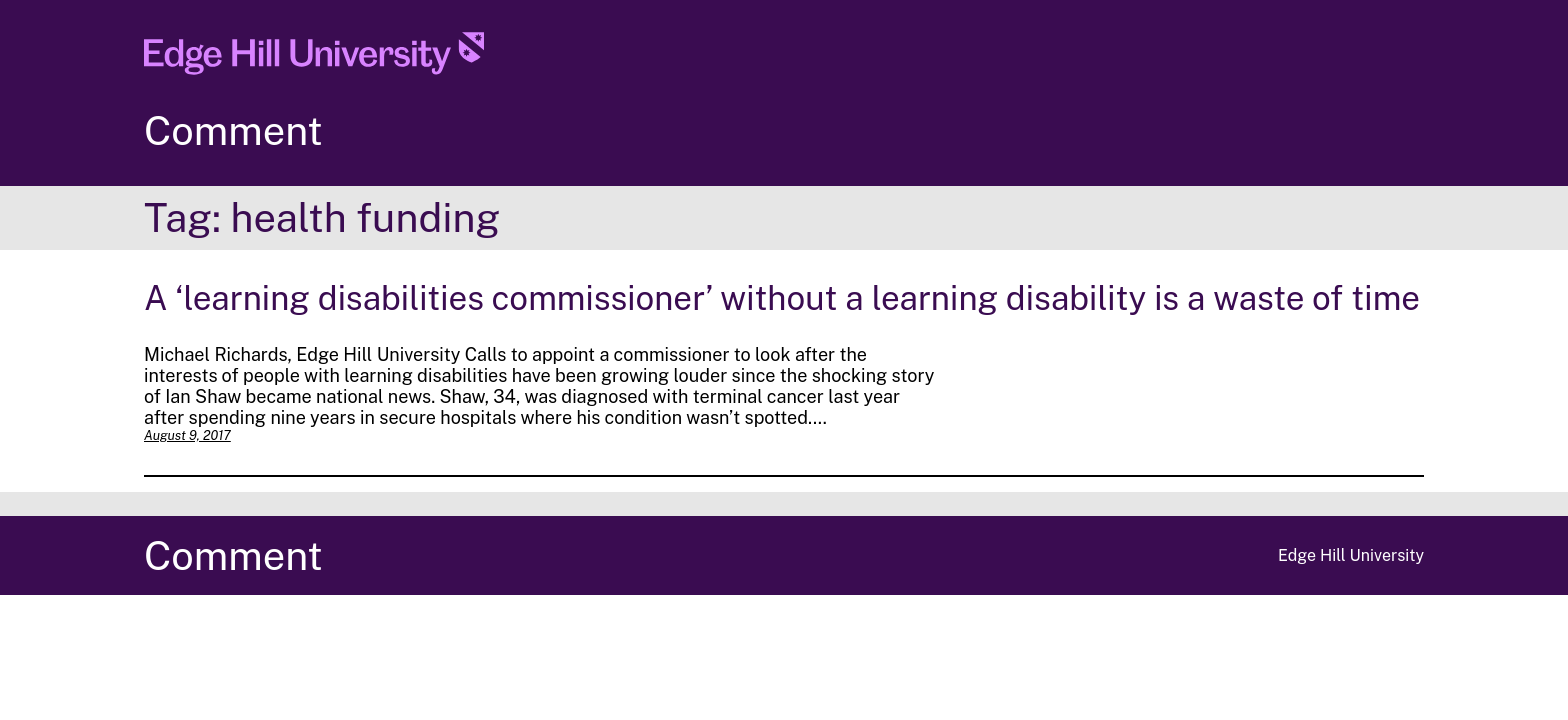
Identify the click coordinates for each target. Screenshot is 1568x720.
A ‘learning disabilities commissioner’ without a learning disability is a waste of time (782, 297)
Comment (233, 130)
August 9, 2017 (187, 435)
